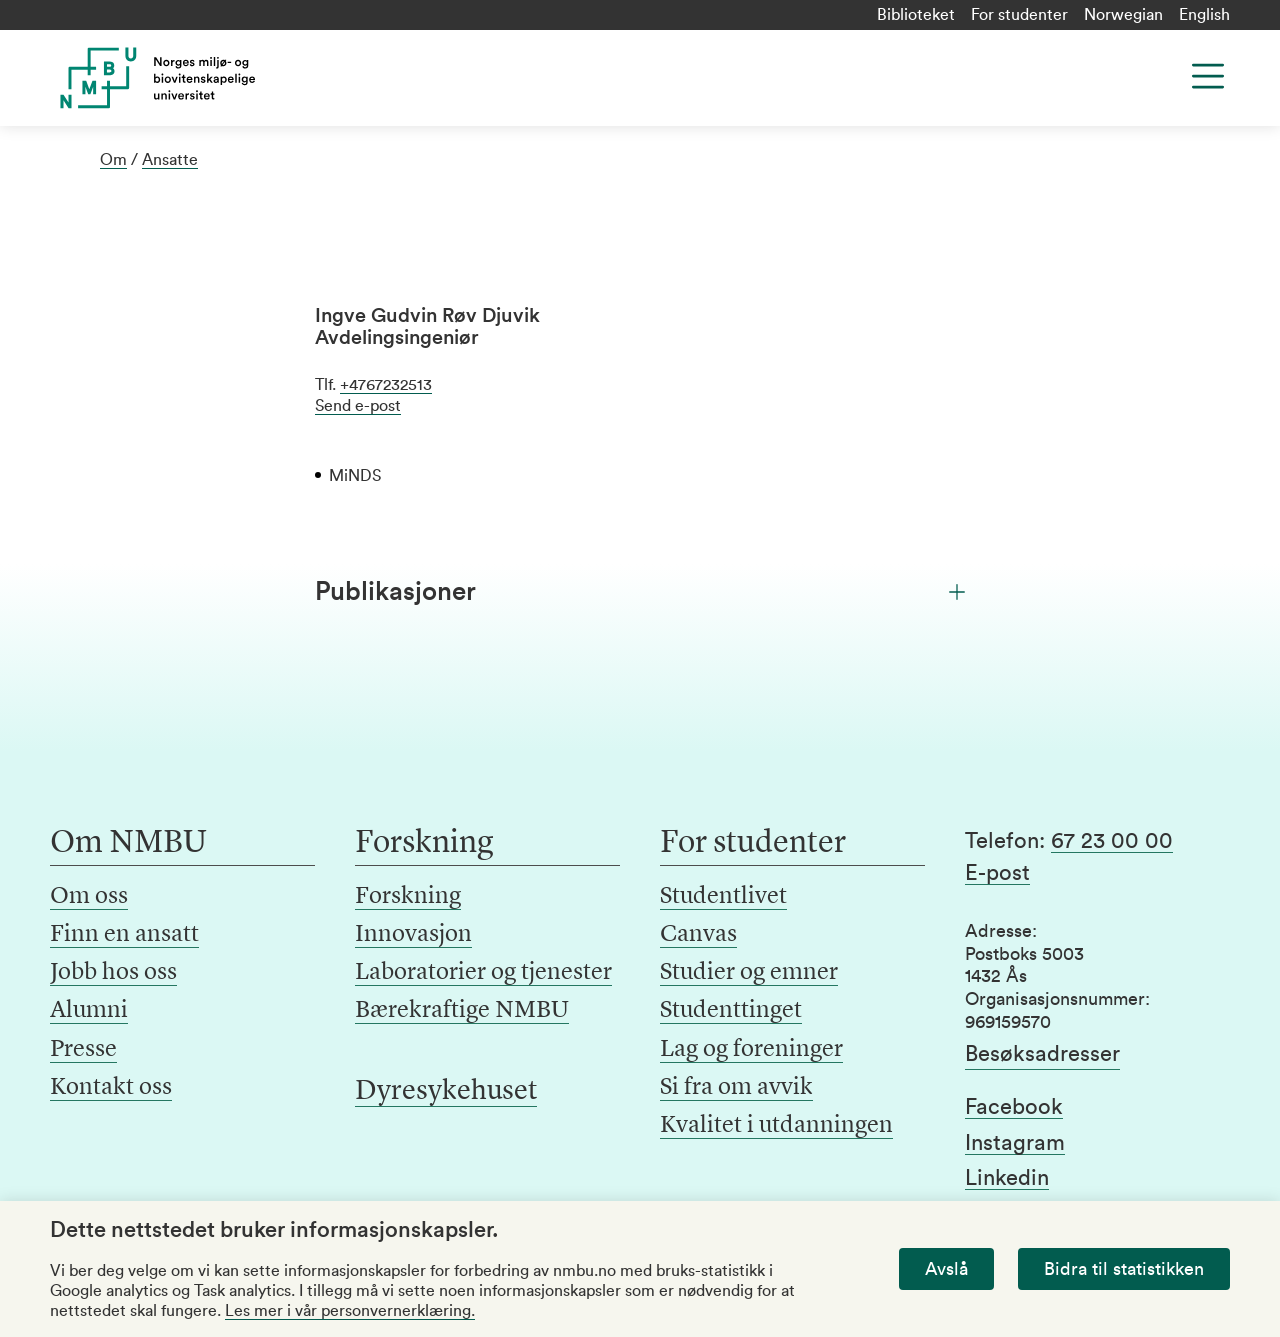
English (1204, 15)
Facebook (1014, 1107)
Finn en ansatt (124, 935)
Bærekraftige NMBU (462, 1011)
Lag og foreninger (751, 1050)
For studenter (1019, 15)
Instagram (1015, 1143)
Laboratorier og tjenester (483, 973)
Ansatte (170, 160)
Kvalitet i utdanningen (776, 1126)
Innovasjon (413, 935)
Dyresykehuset (446, 1092)
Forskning (408, 897)
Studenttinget (731, 1011)
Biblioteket (916, 15)
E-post (997, 873)
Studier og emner (749, 973)
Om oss (89, 897)
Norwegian (1123, 15)
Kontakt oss (111, 1088)
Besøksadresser (1042, 1054)
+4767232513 (386, 385)
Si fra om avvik (736, 1088)
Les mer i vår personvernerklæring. (350, 1311)
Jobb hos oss (113, 973)
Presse (83, 1050)
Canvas (698, 935)
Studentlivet (723, 897)
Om (113, 160)
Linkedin (1007, 1178)
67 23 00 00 (1112, 841)
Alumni (89, 1011)
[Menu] (1208, 76)
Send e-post (358, 406)
